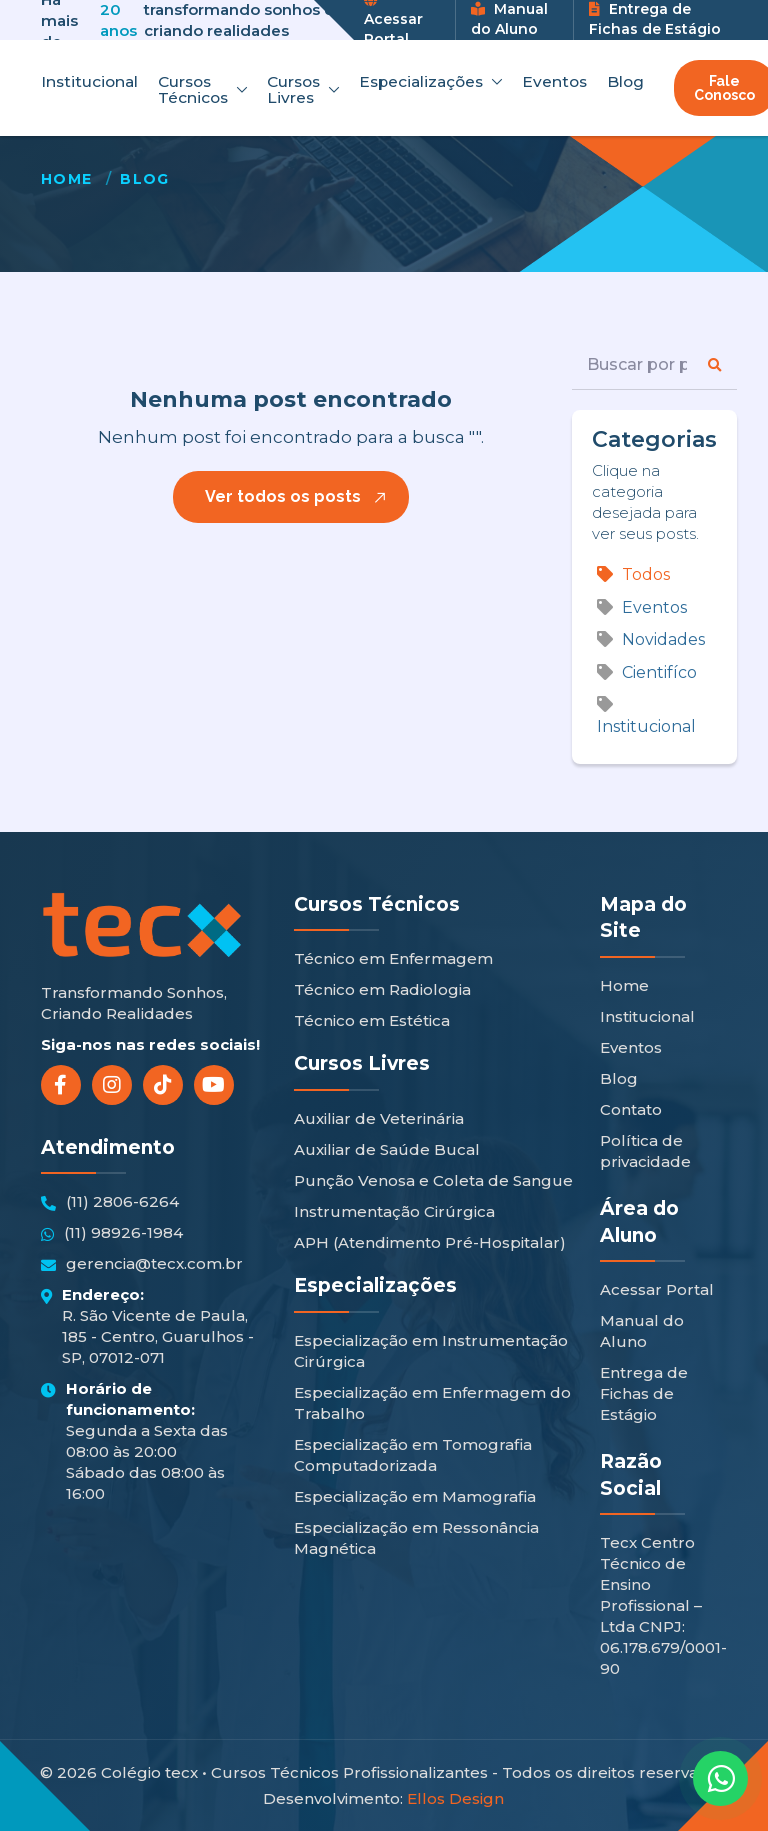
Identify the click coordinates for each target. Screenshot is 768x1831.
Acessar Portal (657, 1289)
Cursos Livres (303, 89)
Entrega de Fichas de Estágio (655, 19)
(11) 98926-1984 (112, 1233)
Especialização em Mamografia (415, 1496)
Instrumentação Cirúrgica (394, 1211)
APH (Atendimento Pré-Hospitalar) (430, 1242)
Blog (625, 82)
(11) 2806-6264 (110, 1202)
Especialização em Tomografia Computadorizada (413, 1455)
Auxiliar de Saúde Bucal (387, 1149)
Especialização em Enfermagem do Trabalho (432, 1403)
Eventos (554, 82)
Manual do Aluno (509, 19)
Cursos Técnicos (202, 89)
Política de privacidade (645, 1151)
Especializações (430, 82)
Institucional (89, 82)
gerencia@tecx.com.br (142, 1264)
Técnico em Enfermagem (393, 958)
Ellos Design (455, 1798)
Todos (633, 574)
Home (67, 179)
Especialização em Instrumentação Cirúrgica (431, 1351)
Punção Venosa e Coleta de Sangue (433, 1180)
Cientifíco (647, 672)
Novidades (651, 639)
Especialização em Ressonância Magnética (416, 1538)
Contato (631, 1109)
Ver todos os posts (283, 496)
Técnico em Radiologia (382, 989)
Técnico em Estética (372, 1020)
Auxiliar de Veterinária (379, 1118)
